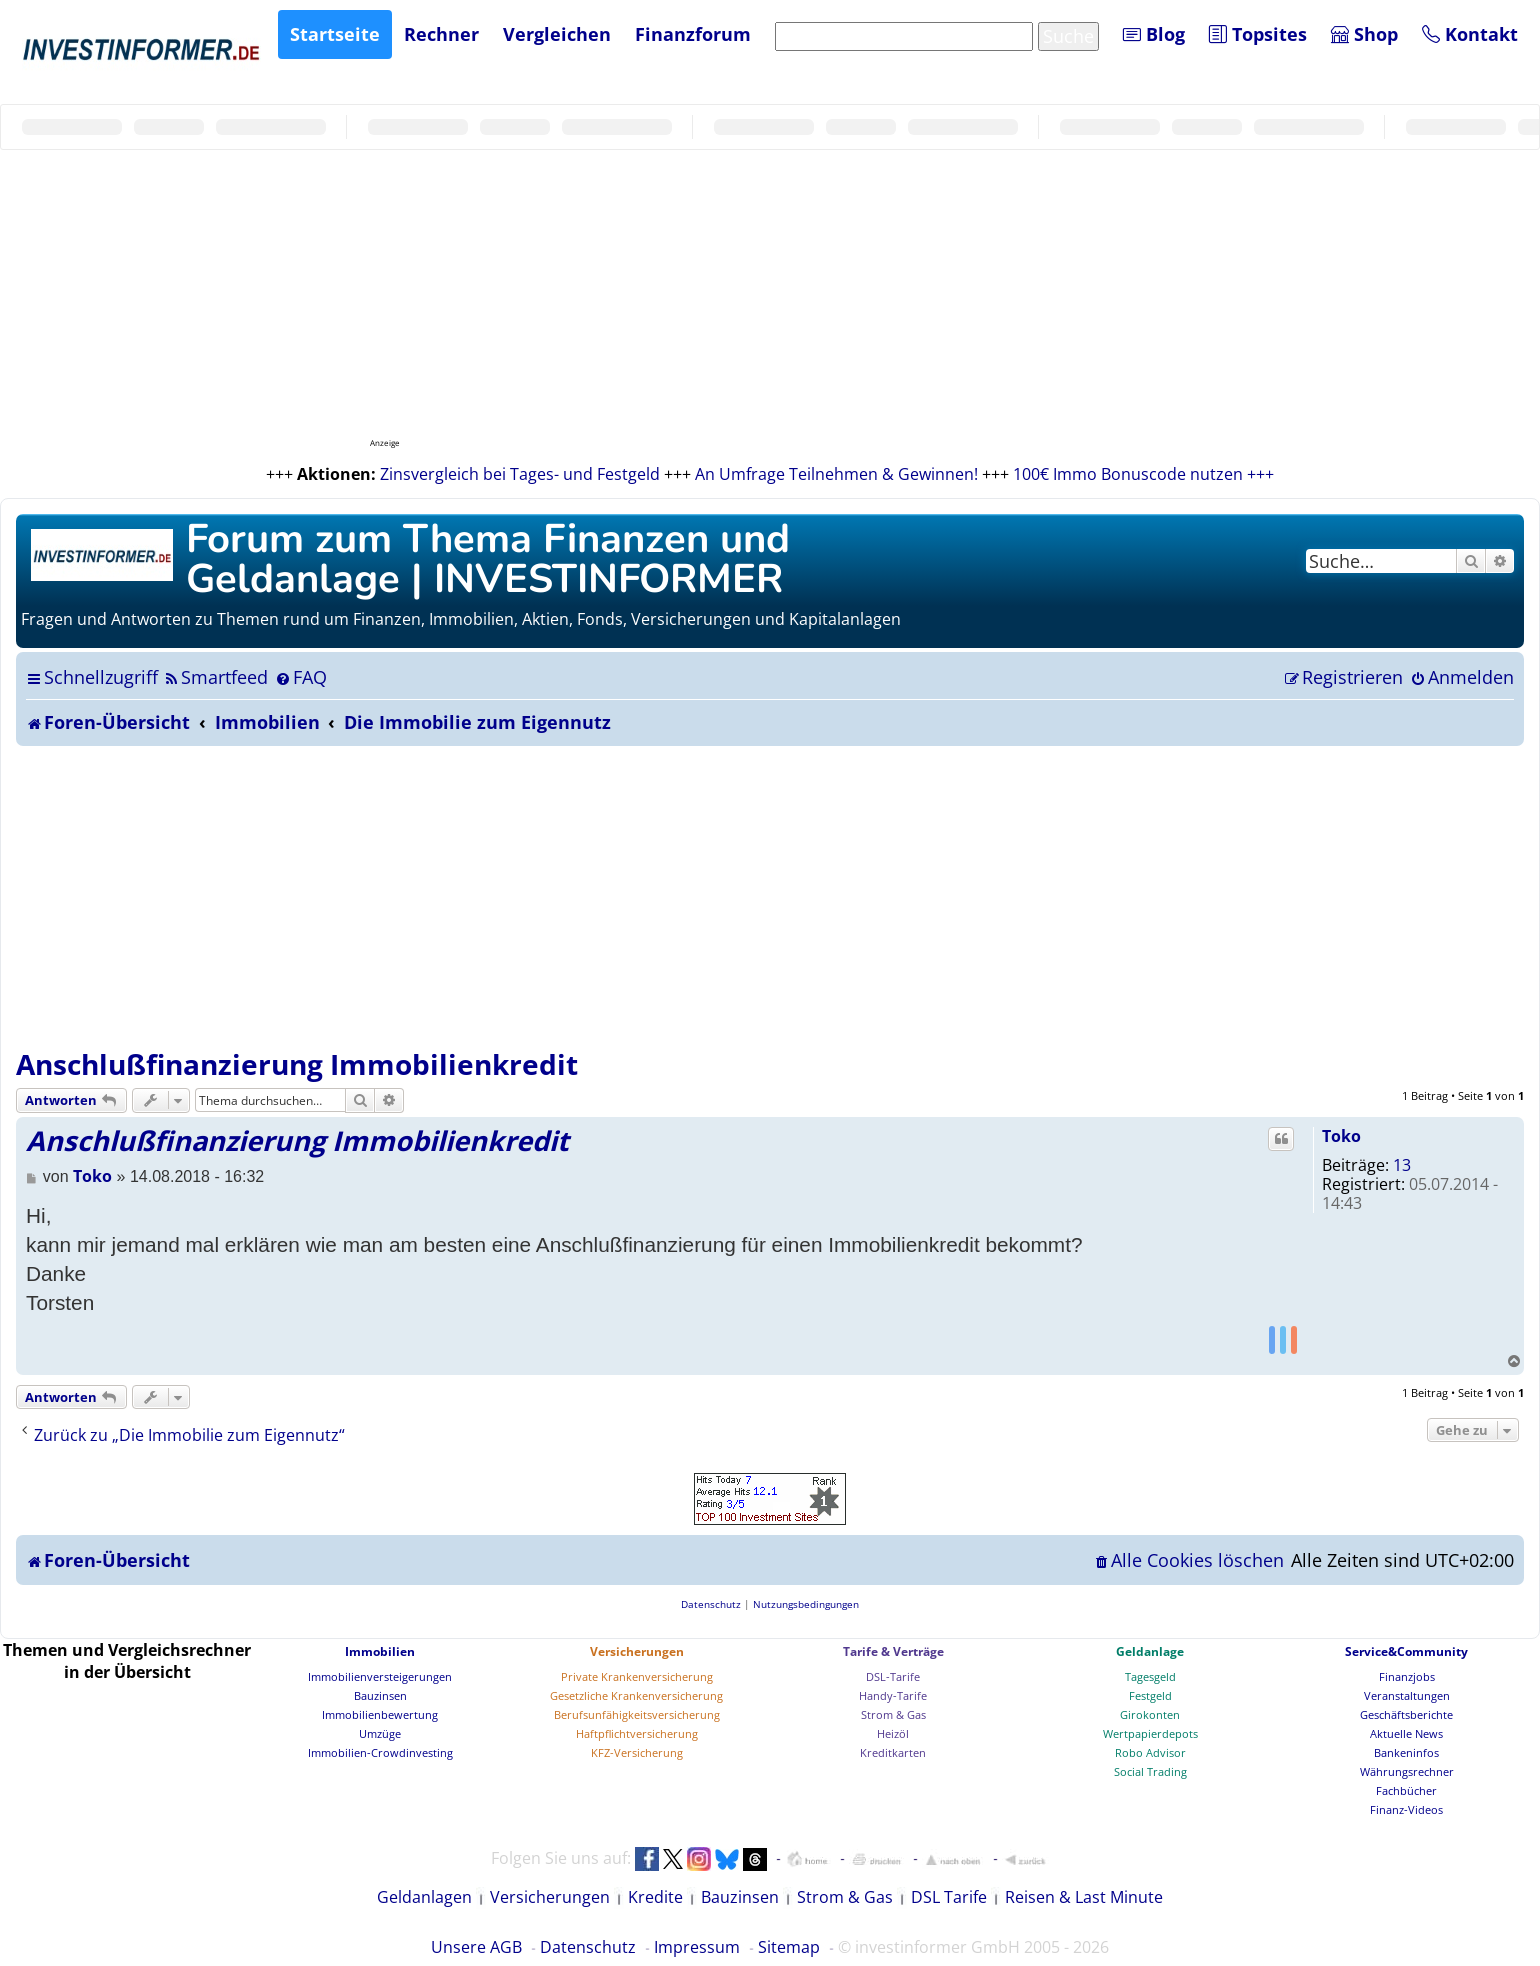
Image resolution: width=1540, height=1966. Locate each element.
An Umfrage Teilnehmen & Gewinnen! (836, 474)
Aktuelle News (1406, 1733)
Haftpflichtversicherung (637, 1733)
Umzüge (380, 1733)
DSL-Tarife (893, 1676)
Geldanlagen (424, 1897)
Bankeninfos (1406, 1752)
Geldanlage (1150, 1651)
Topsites (1258, 34)
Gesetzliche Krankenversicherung (636, 1695)
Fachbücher (1406, 1790)
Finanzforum (693, 34)
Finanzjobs (1407, 1676)
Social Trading (1150, 1771)
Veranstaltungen (1407, 1695)
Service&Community (1406, 1651)
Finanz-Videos (1406, 1809)
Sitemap (789, 1947)
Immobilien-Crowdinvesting (380, 1752)
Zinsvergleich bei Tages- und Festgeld (520, 474)
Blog (1154, 34)
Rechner (441, 34)
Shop (1364, 34)
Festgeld (1150, 1695)
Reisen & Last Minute (1084, 1897)
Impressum (697, 1947)
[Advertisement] (770, 896)
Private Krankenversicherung (637, 1676)
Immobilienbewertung (380, 1714)
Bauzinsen (380, 1695)
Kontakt (1470, 34)
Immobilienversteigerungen (380, 1676)
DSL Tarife (949, 1897)
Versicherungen (637, 1651)
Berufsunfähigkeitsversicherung (637, 1714)
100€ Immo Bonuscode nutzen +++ (1143, 474)
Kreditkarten (893, 1752)
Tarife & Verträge (893, 1651)
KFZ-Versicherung (637, 1752)
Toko (1341, 1136)
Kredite (655, 1897)
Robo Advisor (1150, 1752)
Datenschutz (588, 1947)
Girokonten (1150, 1714)
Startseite (335, 34)
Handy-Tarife (893, 1695)
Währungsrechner (1407, 1771)
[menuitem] (215, 677)
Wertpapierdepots (1150, 1733)
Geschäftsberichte (1406, 1714)
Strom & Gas (893, 1714)
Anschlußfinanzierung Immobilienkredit (297, 1064)
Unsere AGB (476, 1947)
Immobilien (380, 1651)
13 (1402, 1165)
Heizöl (893, 1733)
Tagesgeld (1150, 1676)
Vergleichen (557, 34)
